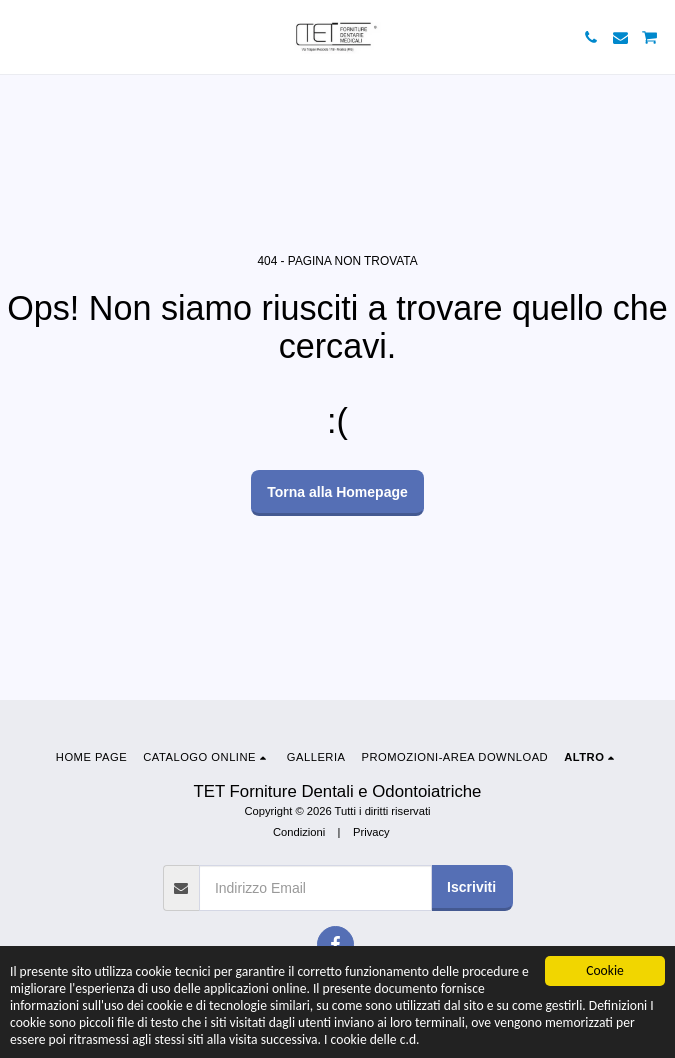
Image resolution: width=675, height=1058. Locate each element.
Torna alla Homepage (337, 492)
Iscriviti (471, 887)
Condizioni (299, 832)
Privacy (371, 832)
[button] (22, 37)
